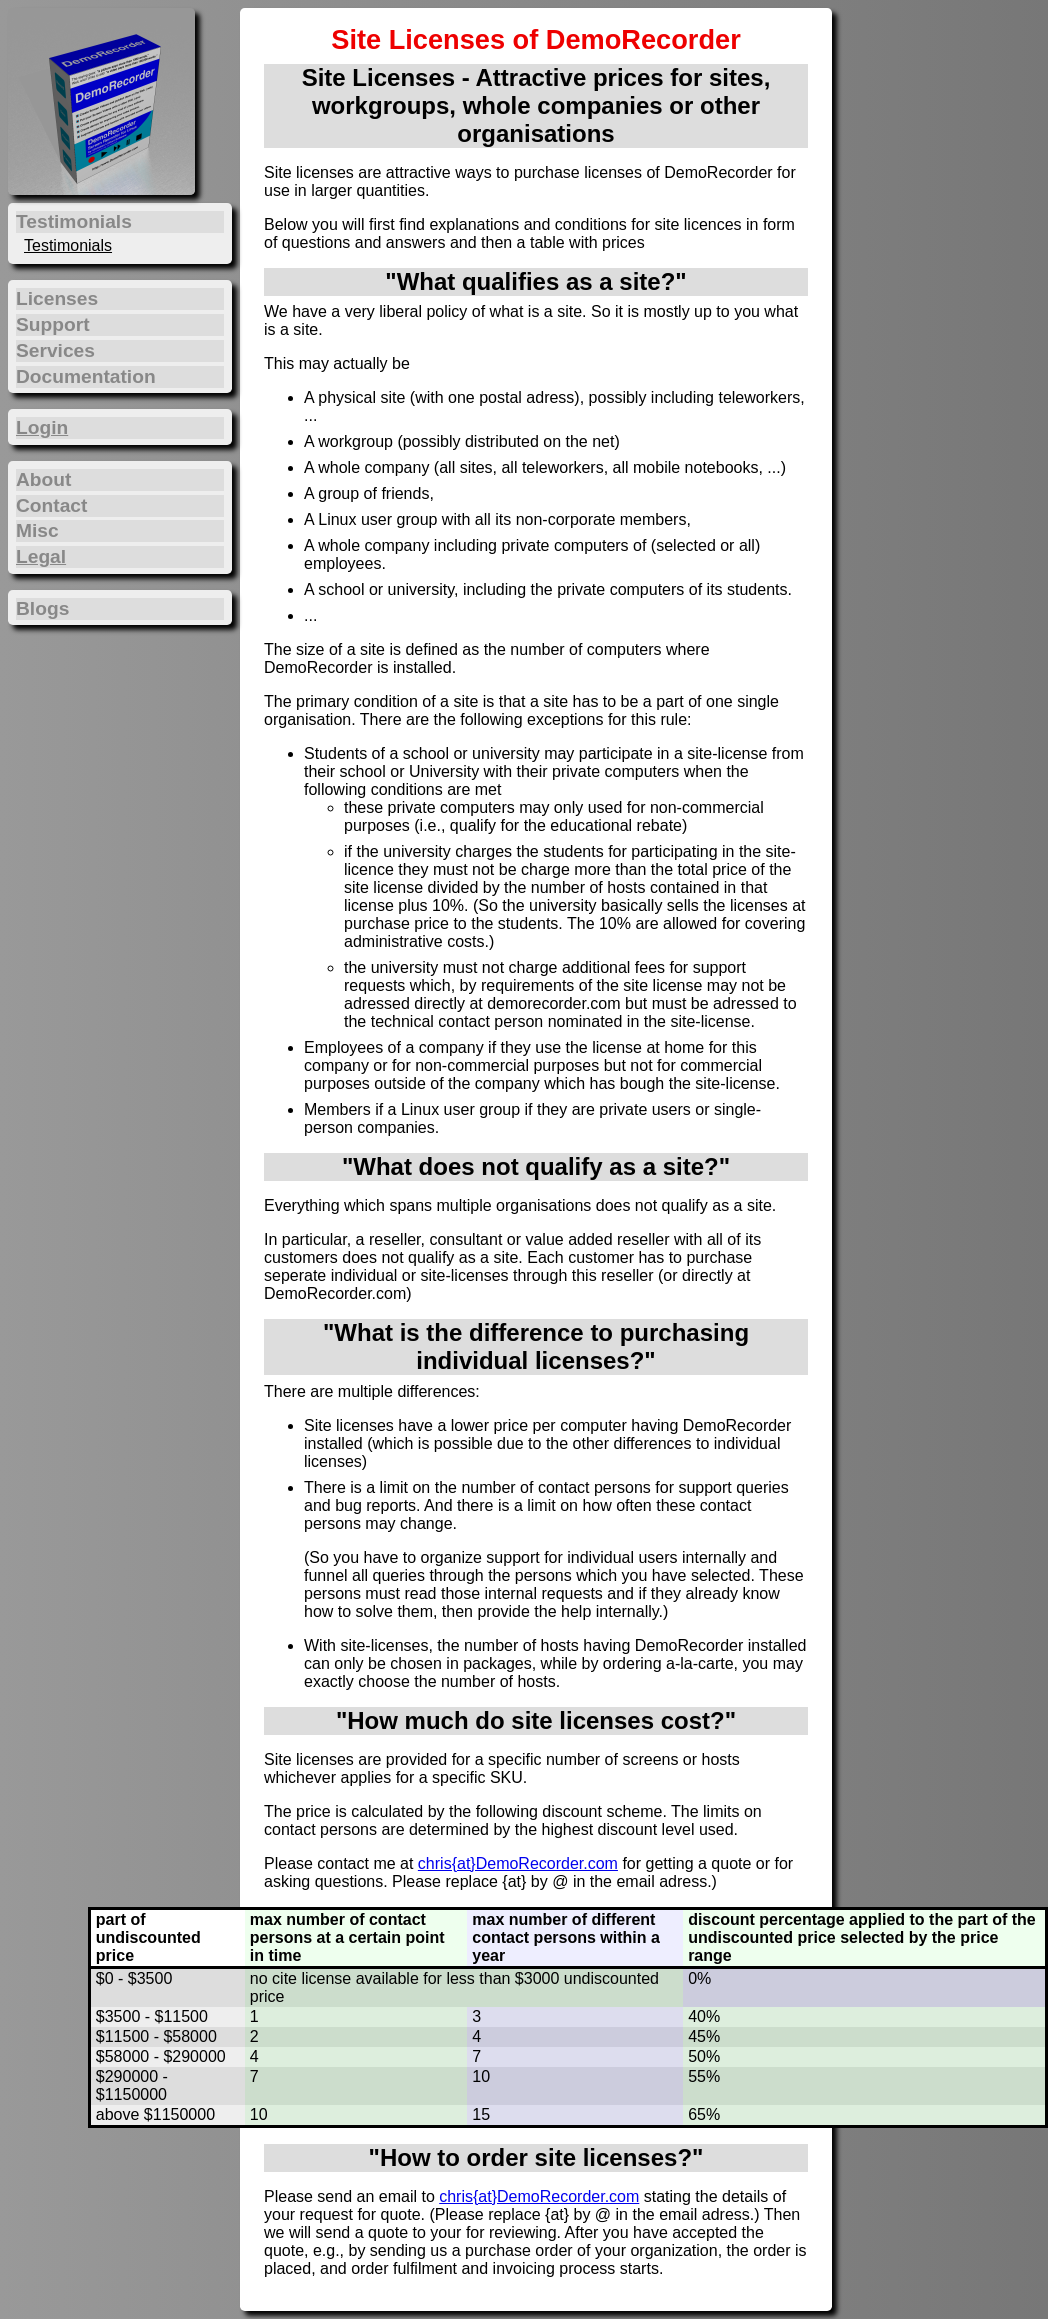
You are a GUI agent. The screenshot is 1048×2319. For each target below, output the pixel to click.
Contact (51, 505)
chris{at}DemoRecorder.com (518, 1863)
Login (42, 427)
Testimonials (68, 245)
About (43, 479)
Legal (41, 556)
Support (53, 324)
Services (55, 350)
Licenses (57, 298)
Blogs (42, 608)
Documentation (86, 376)
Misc (37, 530)
